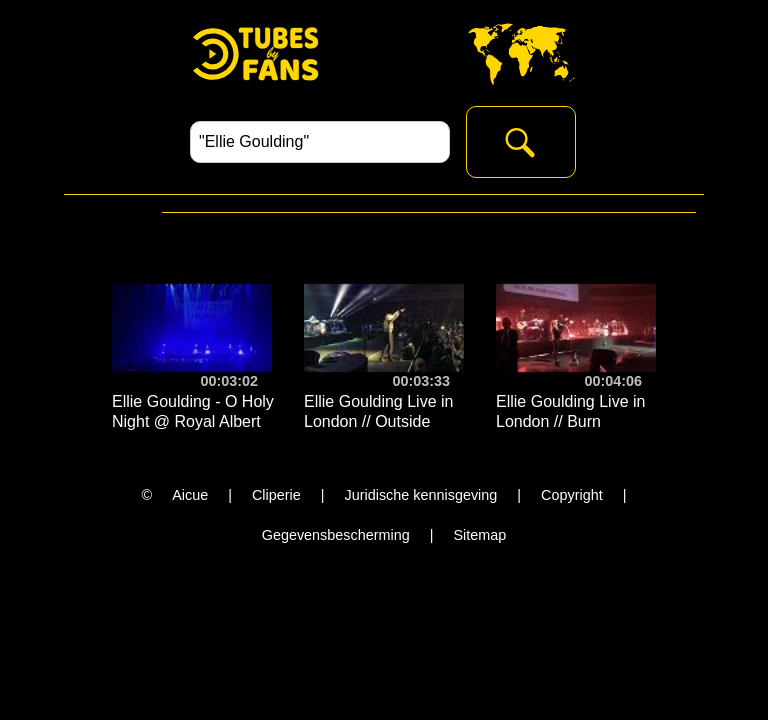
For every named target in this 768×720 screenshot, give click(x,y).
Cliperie (276, 495)
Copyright (572, 495)
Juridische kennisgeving (421, 495)
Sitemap (479, 535)
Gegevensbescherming (336, 535)
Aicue (190, 495)
